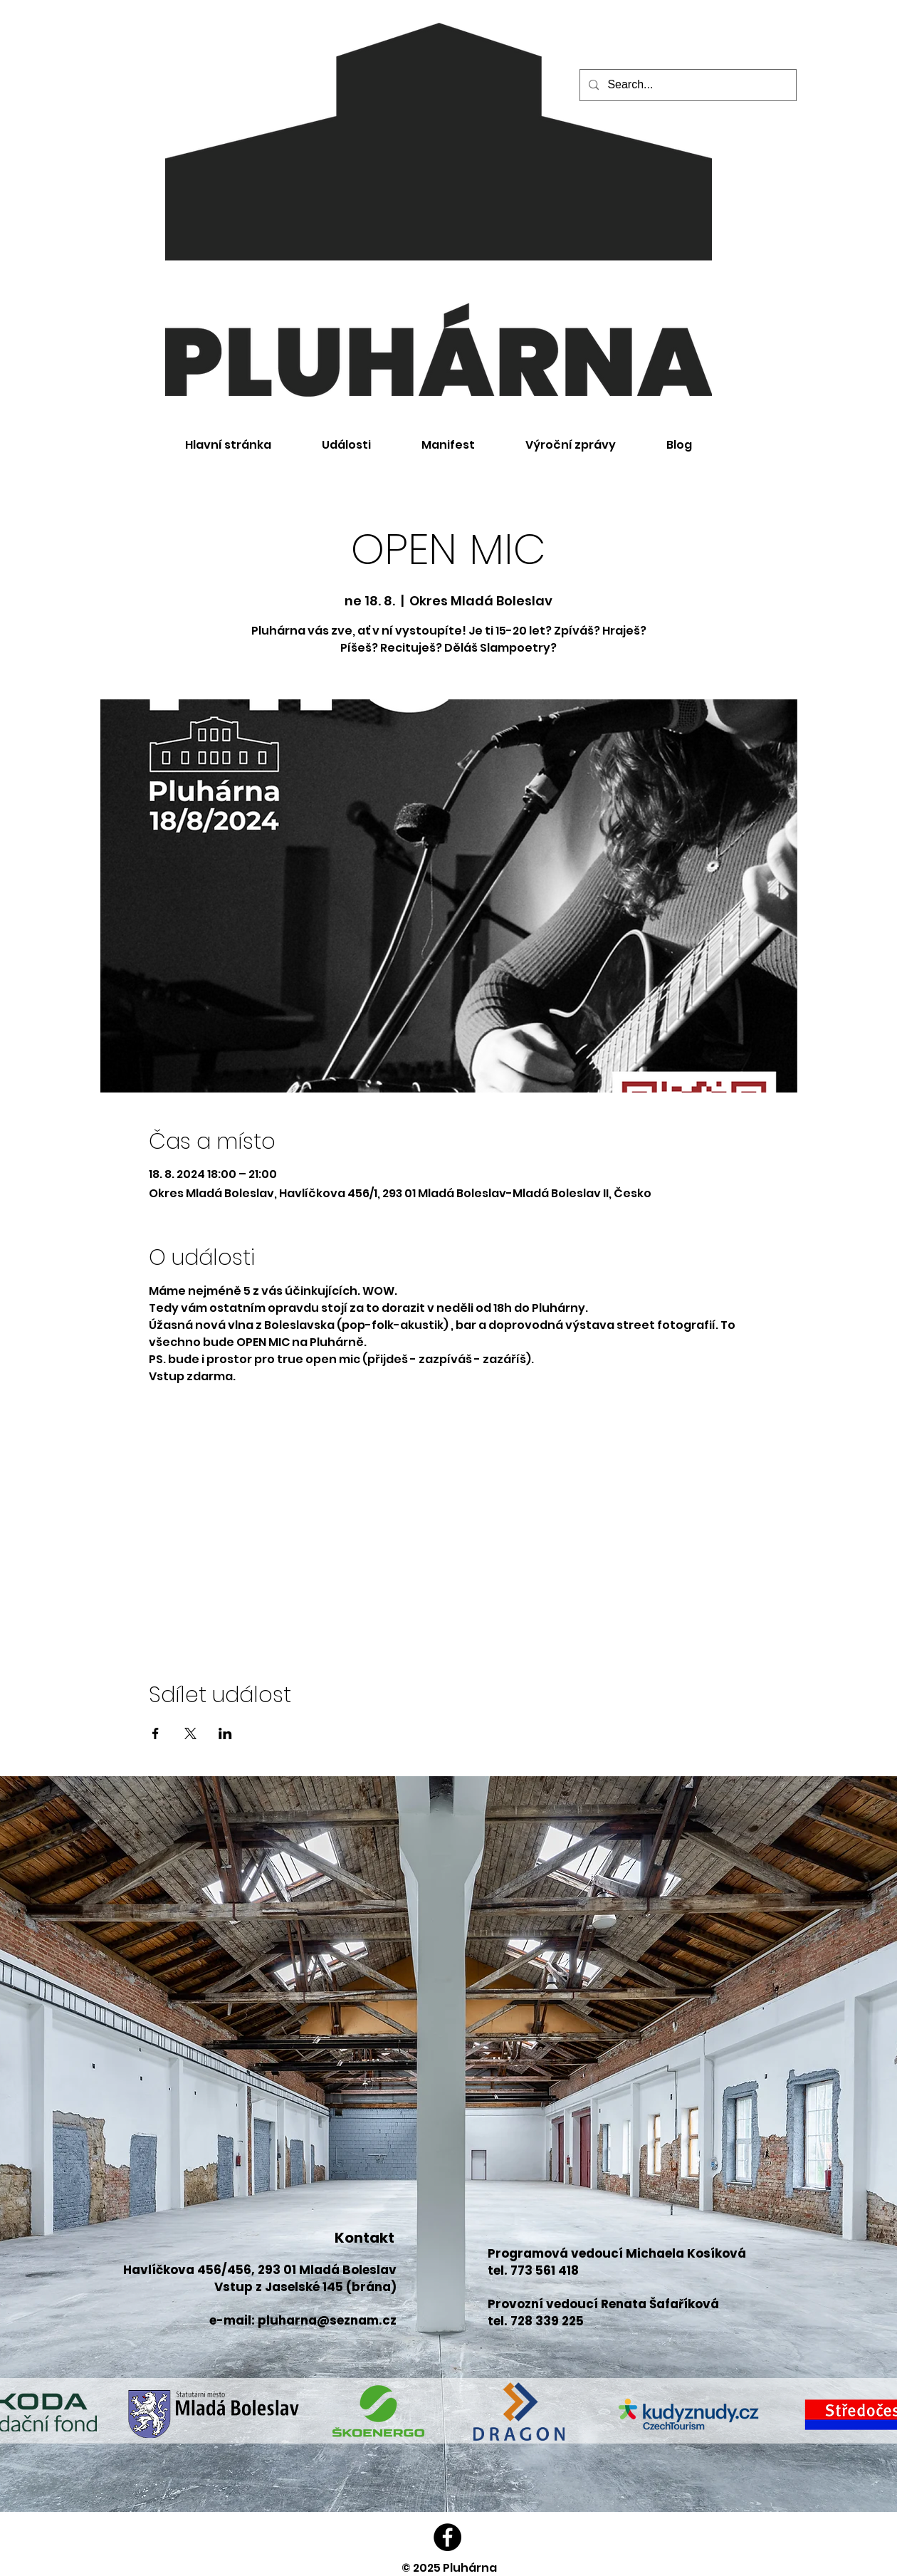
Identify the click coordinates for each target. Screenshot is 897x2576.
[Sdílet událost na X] (190, 1733)
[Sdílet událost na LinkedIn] (225, 1733)
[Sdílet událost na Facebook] (155, 1733)
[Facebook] (447, 2537)
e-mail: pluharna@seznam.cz (303, 2320)
